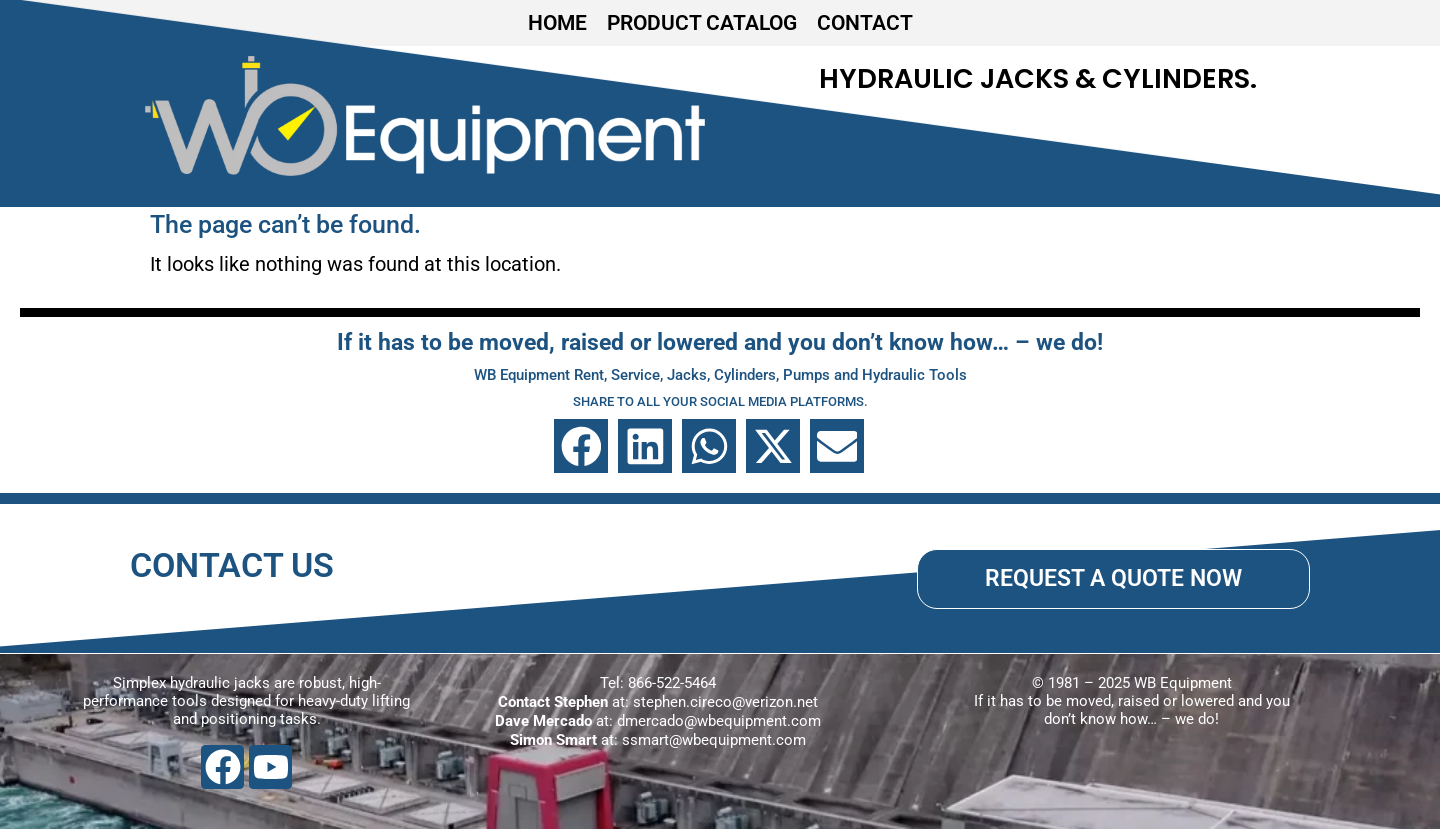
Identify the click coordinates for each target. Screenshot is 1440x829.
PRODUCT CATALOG (702, 23)
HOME (557, 23)
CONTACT (865, 23)
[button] (581, 446)
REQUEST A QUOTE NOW (1113, 578)
